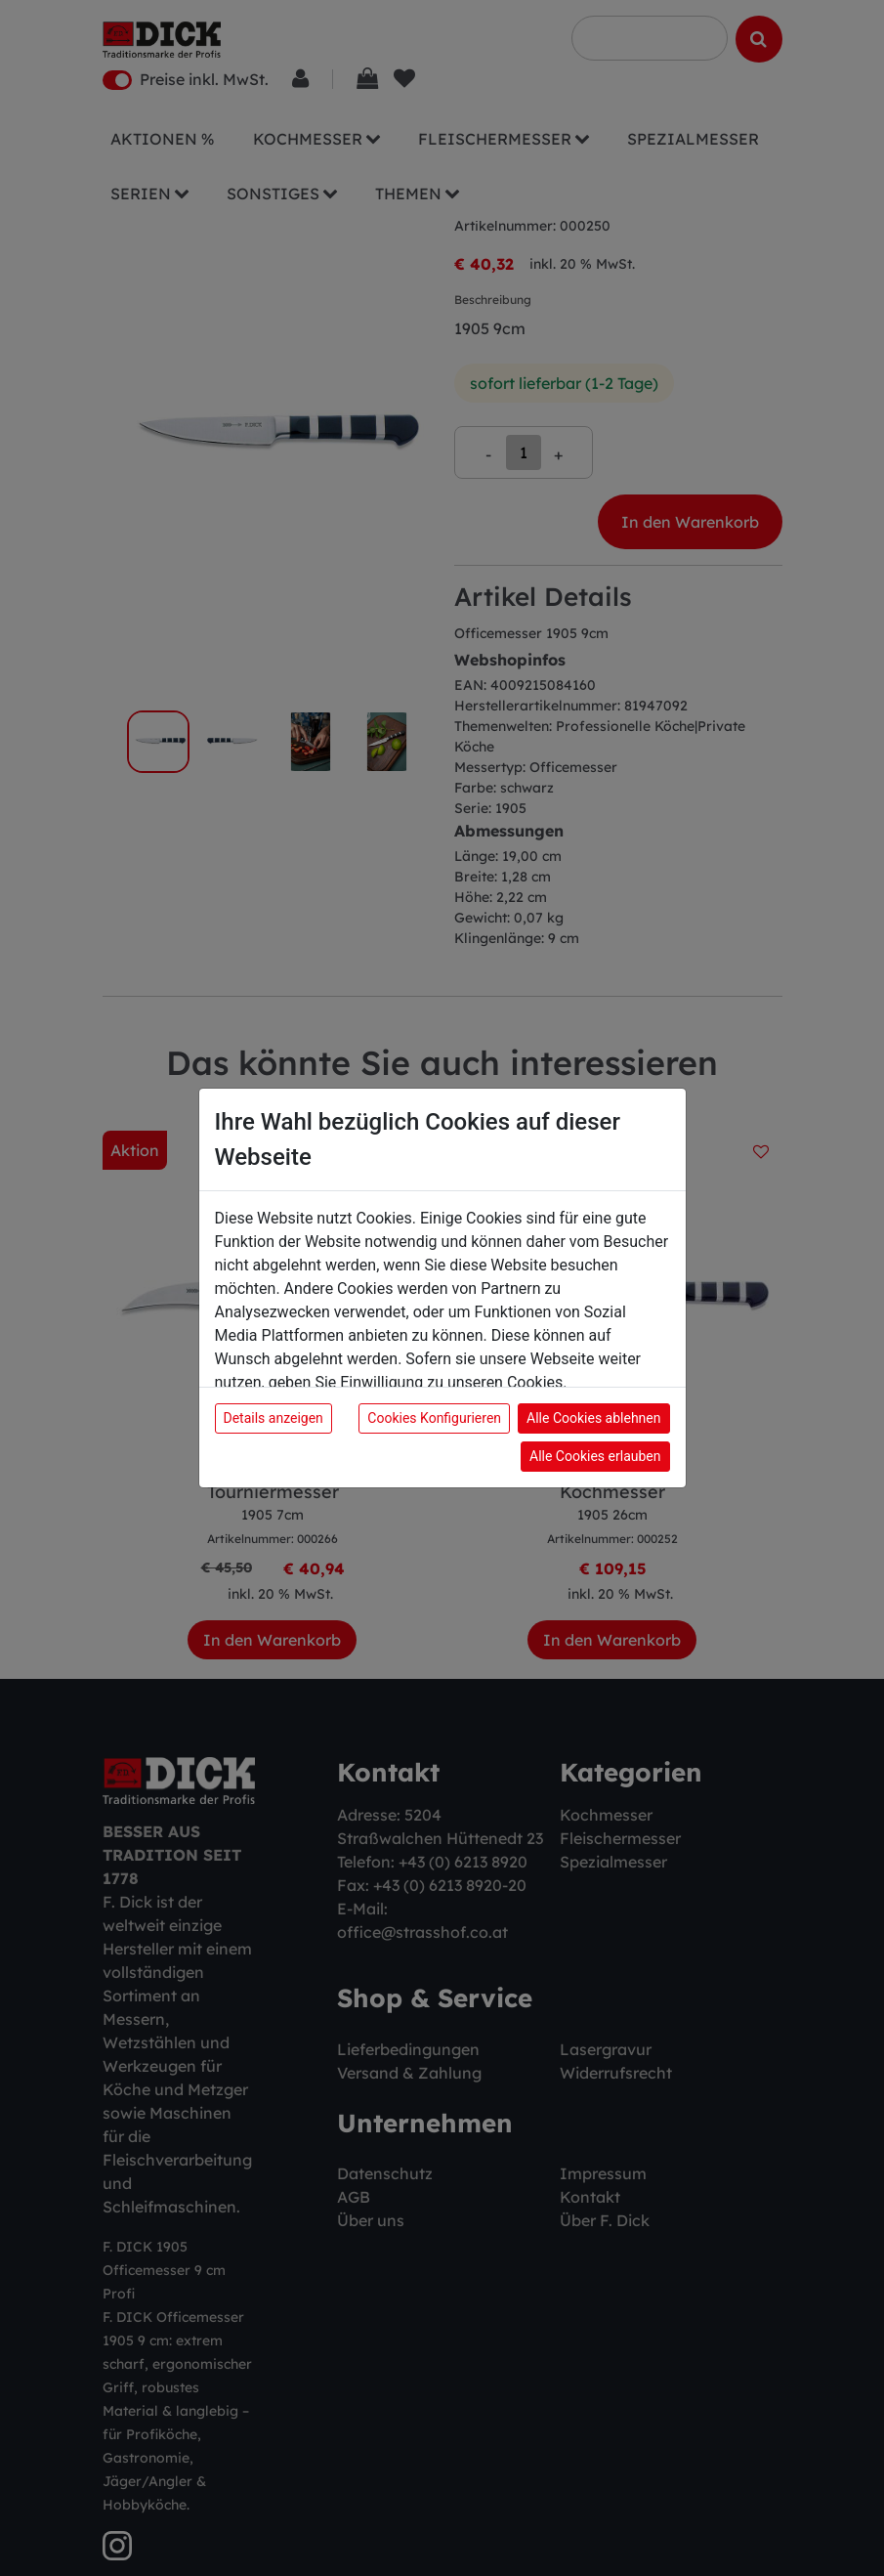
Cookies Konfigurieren (434, 1418)
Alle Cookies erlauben (594, 1456)
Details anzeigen (273, 1418)
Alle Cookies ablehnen (593, 1418)
